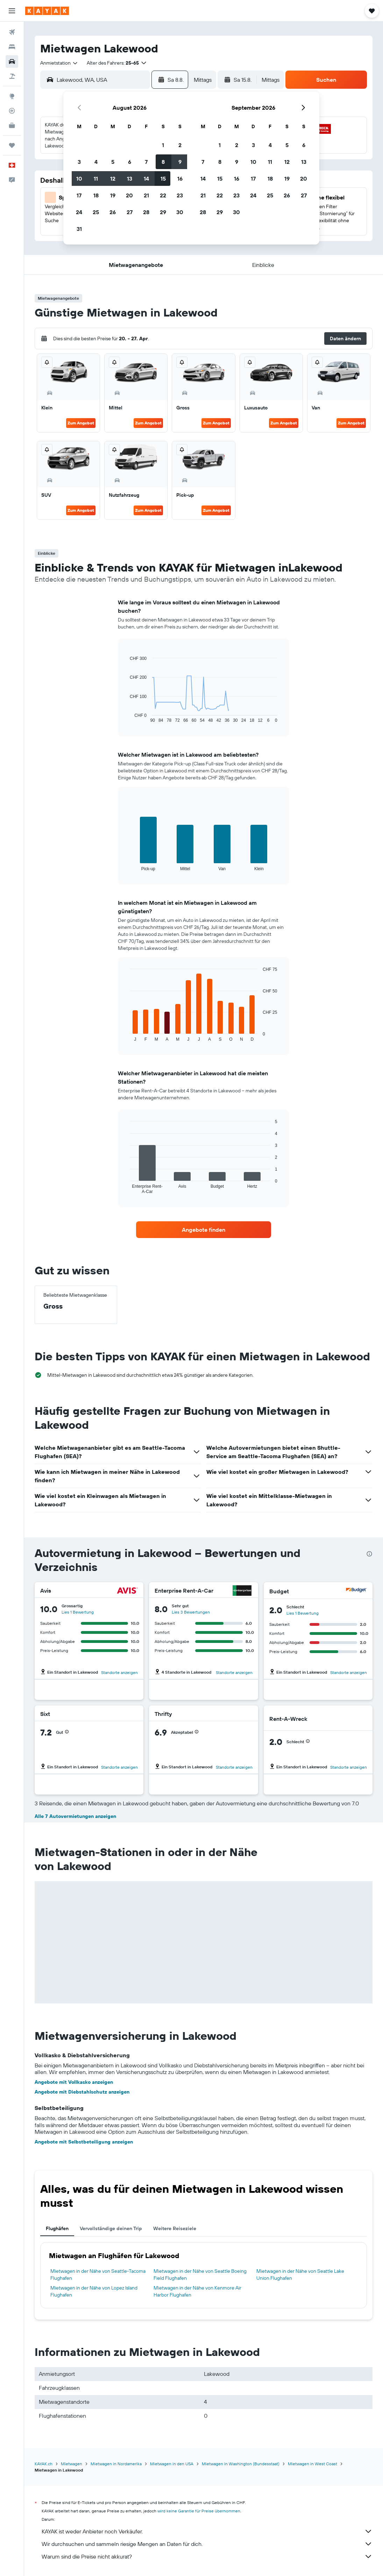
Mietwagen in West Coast (312, 2463)
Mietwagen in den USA (171, 2463)
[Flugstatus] (12, 111)
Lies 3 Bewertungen (191, 1612)
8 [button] (163, 161)
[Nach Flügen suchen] (12, 32)
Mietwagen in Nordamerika (116, 2463)
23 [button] (180, 195)
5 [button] (112, 161)
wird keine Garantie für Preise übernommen (198, 2510)
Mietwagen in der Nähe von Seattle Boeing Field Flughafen (200, 2274)
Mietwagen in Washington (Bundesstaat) (240, 2463)
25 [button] (96, 212)
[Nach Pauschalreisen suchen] (12, 76)
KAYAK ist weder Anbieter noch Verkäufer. (207, 2531)
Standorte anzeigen (119, 1672)
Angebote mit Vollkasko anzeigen (74, 2082)
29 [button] (163, 212)
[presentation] (369, 1554)
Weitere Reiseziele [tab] (174, 2228)
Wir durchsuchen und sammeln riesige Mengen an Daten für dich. (207, 2544)
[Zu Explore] (12, 96)
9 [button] (180, 161)
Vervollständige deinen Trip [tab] (111, 2228)
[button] (12, 11)
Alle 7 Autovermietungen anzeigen (75, 1816)
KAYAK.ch (43, 2463)
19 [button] (112, 195)
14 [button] (146, 178)
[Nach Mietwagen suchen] (12, 61)
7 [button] (146, 161)
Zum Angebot (81, 422)
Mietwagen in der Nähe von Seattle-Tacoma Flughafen (98, 2274)
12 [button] (112, 178)
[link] (203, 1229)
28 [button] (146, 212)
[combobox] (59, 62)
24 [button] (79, 212)
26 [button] (112, 212)
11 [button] (96, 178)
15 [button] (163, 178)
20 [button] (129, 195)
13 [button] (129, 178)
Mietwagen (71, 2463)
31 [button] (79, 228)
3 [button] (79, 161)
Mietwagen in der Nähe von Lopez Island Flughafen (93, 2291)
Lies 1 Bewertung (78, 1612)
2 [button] (180, 144)
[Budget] (356, 1591)
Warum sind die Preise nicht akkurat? (207, 2556)
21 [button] (146, 195)
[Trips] (12, 145)
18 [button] (96, 195)
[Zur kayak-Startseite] (47, 11)
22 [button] (163, 195)
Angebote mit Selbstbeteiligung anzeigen (84, 2142)
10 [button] (79, 178)
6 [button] (129, 161)
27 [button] (130, 212)
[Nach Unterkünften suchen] (12, 47)
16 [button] (180, 178)
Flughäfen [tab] (57, 2228)
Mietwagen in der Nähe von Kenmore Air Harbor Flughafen (197, 2291)
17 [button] (79, 195)
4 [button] (96, 161)
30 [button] (179, 212)
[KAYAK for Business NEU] (12, 125)
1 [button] (163, 144)
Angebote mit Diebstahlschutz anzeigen (82, 2092)
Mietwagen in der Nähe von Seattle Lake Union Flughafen (300, 2274)
